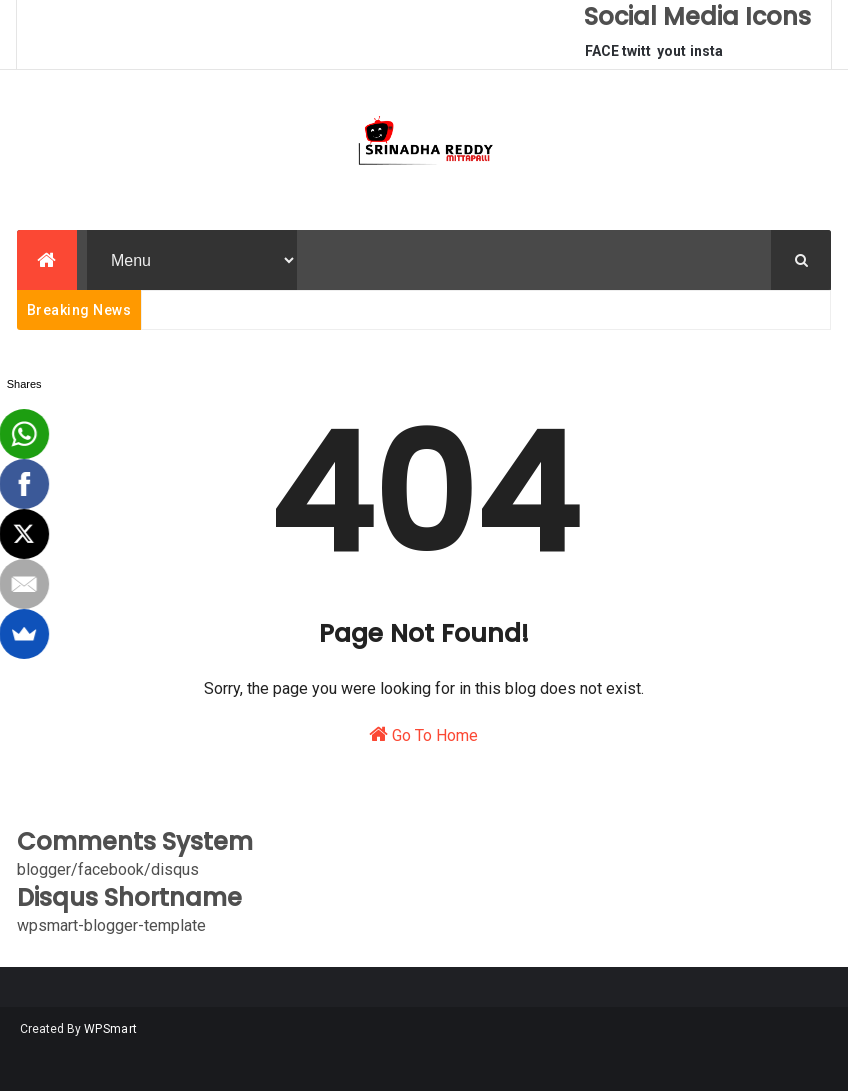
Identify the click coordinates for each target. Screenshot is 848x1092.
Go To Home (423, 734)
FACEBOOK (602, 56)
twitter (636, 56)
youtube (671, 56)
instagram (706, 56)
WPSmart (110, 1029)
